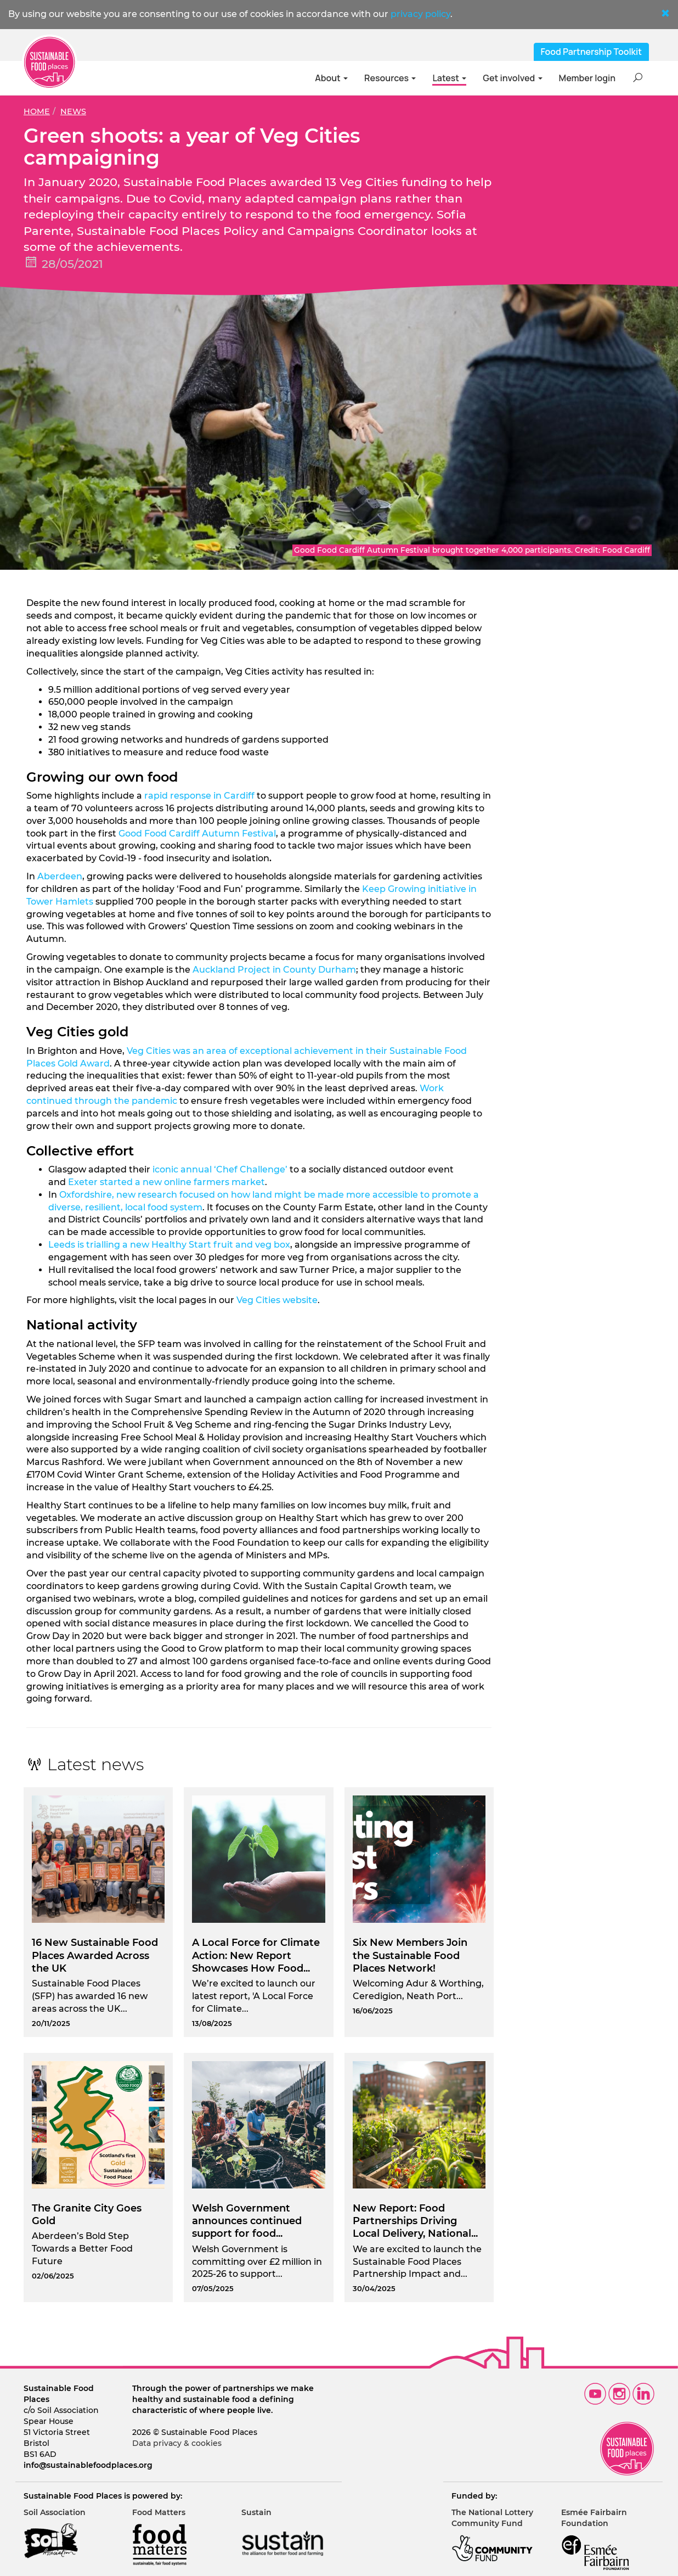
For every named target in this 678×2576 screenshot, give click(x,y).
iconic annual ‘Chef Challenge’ (219, 1169)
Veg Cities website (277, 1300)
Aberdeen (59, 876)
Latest (449, 78)
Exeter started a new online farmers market (166, 1182)
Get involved (512, 78)
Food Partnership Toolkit (591, 52)
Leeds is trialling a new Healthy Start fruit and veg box (169, 1244)
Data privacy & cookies (177, 2443)
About (331, 78)
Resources (390, 78)
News (73, 111)
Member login (587, 78)
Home (37, 111)
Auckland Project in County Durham (274, 969)
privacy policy (420, 14)
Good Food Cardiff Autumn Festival (197, 833)
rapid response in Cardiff (199, 795)
